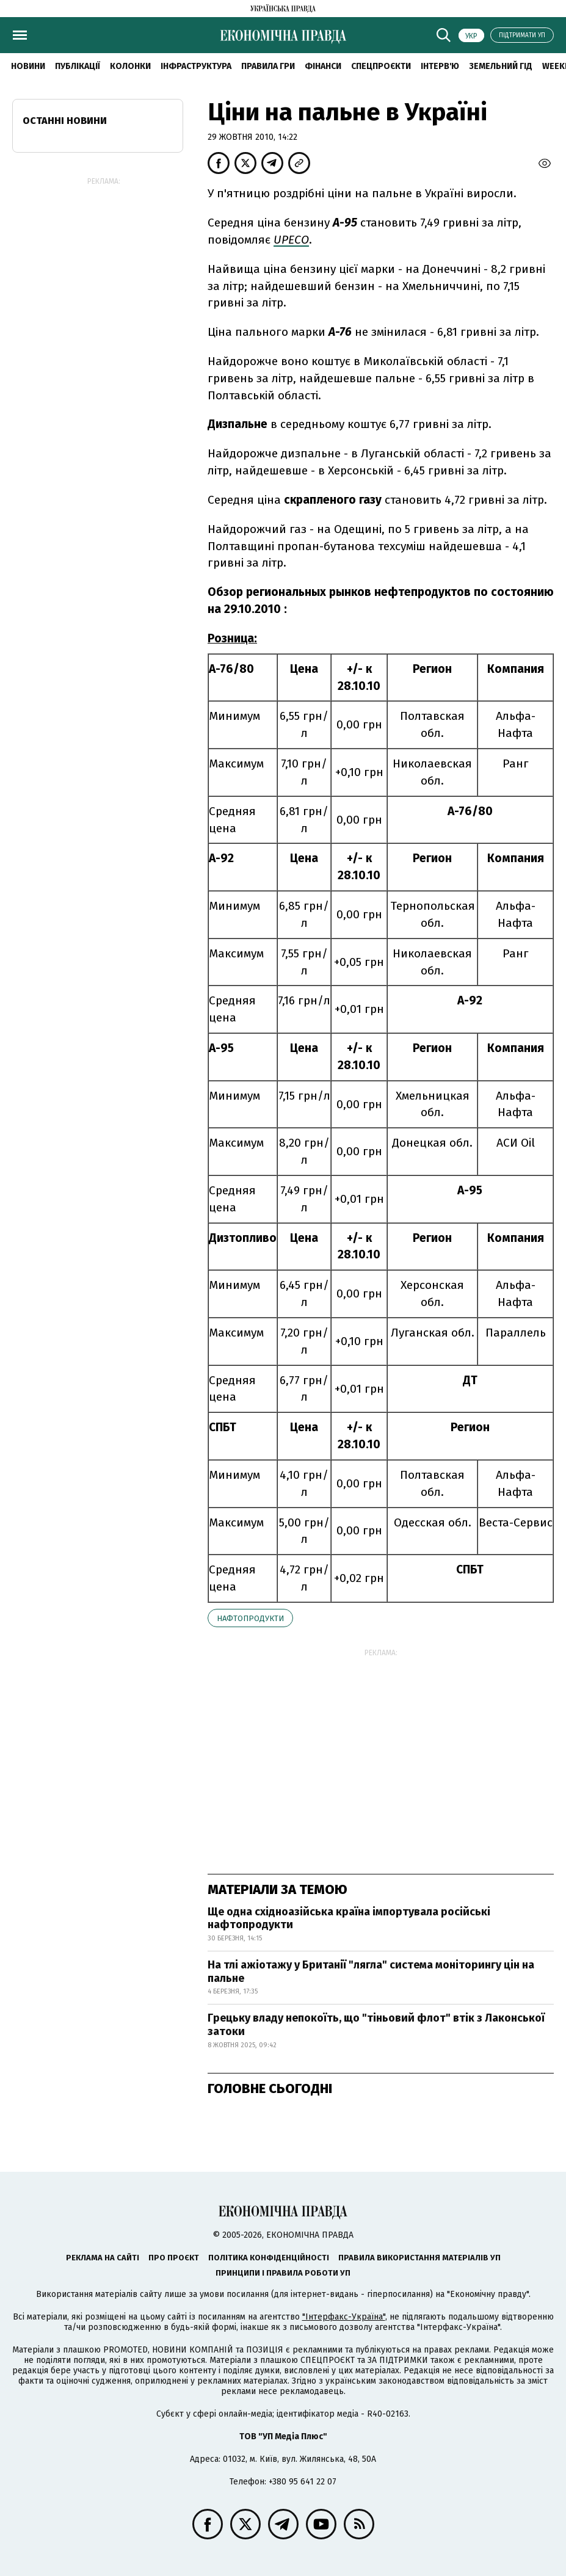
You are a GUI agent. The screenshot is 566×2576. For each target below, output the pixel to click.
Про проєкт (173, 2257)
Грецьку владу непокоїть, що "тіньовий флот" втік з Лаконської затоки (376, 2024)
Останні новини (65, 120)
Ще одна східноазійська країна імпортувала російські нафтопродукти (349, 1918)
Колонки (130, 66)
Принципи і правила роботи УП (283, 2272)
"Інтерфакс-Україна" (343, 2317)
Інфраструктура (196, 66)
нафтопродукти (250, 1618)
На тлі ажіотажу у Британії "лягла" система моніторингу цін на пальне (371, 1971)
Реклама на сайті (102, 2257)
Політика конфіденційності (268, 2257)
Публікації (77, 66)
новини (28, 66)
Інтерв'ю (440, 66)
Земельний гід (500, 66)
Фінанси (323, 66)
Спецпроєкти (381, 66)
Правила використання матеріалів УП (419, 2257)
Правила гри (268, 66)
